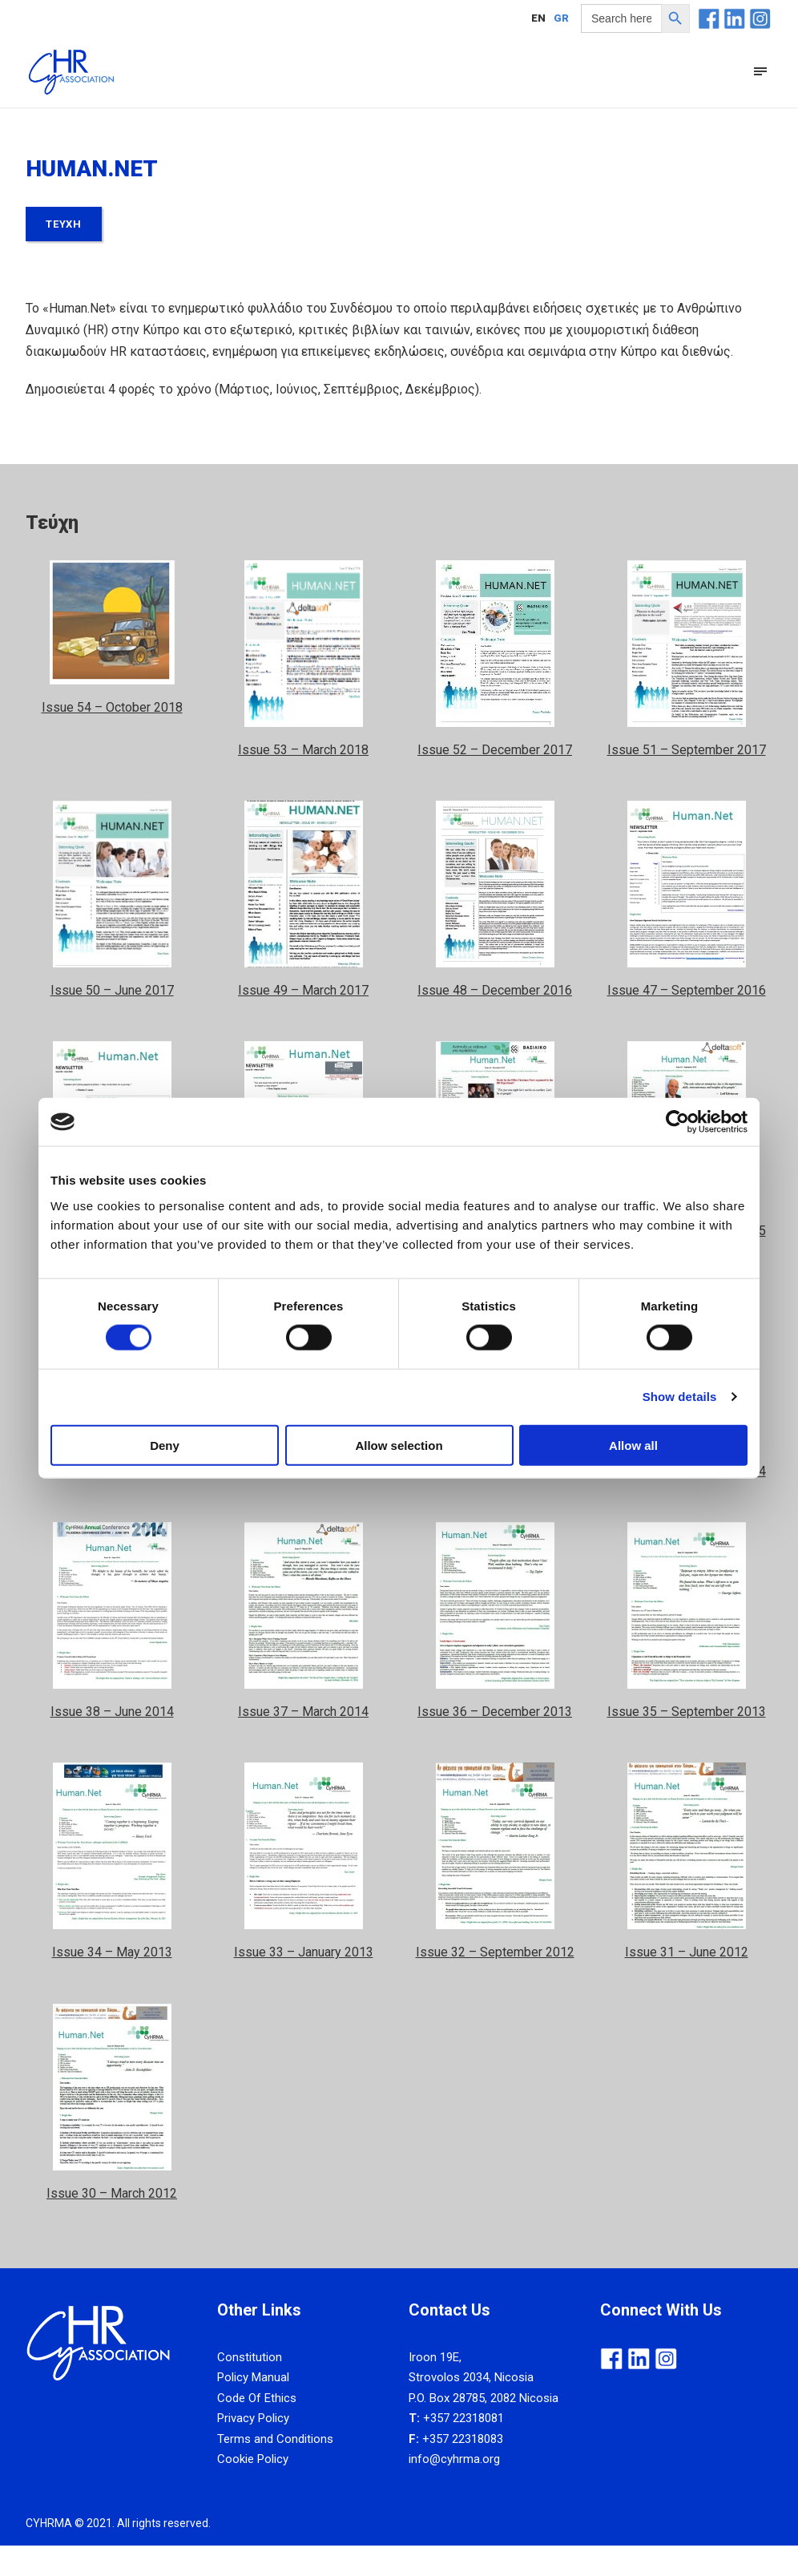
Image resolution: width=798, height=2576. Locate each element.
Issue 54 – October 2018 (112, 737)
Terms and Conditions (275, 2470)
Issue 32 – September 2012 (495, 1983)
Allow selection (398, 1445)
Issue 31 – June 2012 (686, 1983)
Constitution (249, 2388)
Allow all (633, 1445)
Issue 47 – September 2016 (686, 1020)
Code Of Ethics (256, 2429)
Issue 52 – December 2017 (494, 780)
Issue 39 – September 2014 (686, 1502)
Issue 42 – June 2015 (112, 1502)
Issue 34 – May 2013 (112, 1983)
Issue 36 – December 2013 (494, 1742)
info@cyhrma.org (454, 2490)
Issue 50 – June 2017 (112, 1020)
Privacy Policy (253, 2449)
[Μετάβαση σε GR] (561, 17)
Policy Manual (253, 2408)
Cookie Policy (252, 2490)
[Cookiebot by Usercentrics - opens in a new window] (677, 1122)
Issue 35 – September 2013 (686, 1742)
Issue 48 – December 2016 (494, 1020)
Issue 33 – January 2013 (303, 1983)
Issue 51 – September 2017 (686, 780)
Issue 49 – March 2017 (303, 1020)
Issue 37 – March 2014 (303, 1742)
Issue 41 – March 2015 (303, 1502)
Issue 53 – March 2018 (303, 780)
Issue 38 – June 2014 (112, 1742)
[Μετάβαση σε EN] (538, 17)
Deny (164, 1445)
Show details (680, 1396)
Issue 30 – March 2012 (111, 2223)
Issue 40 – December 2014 (494, 1502)
